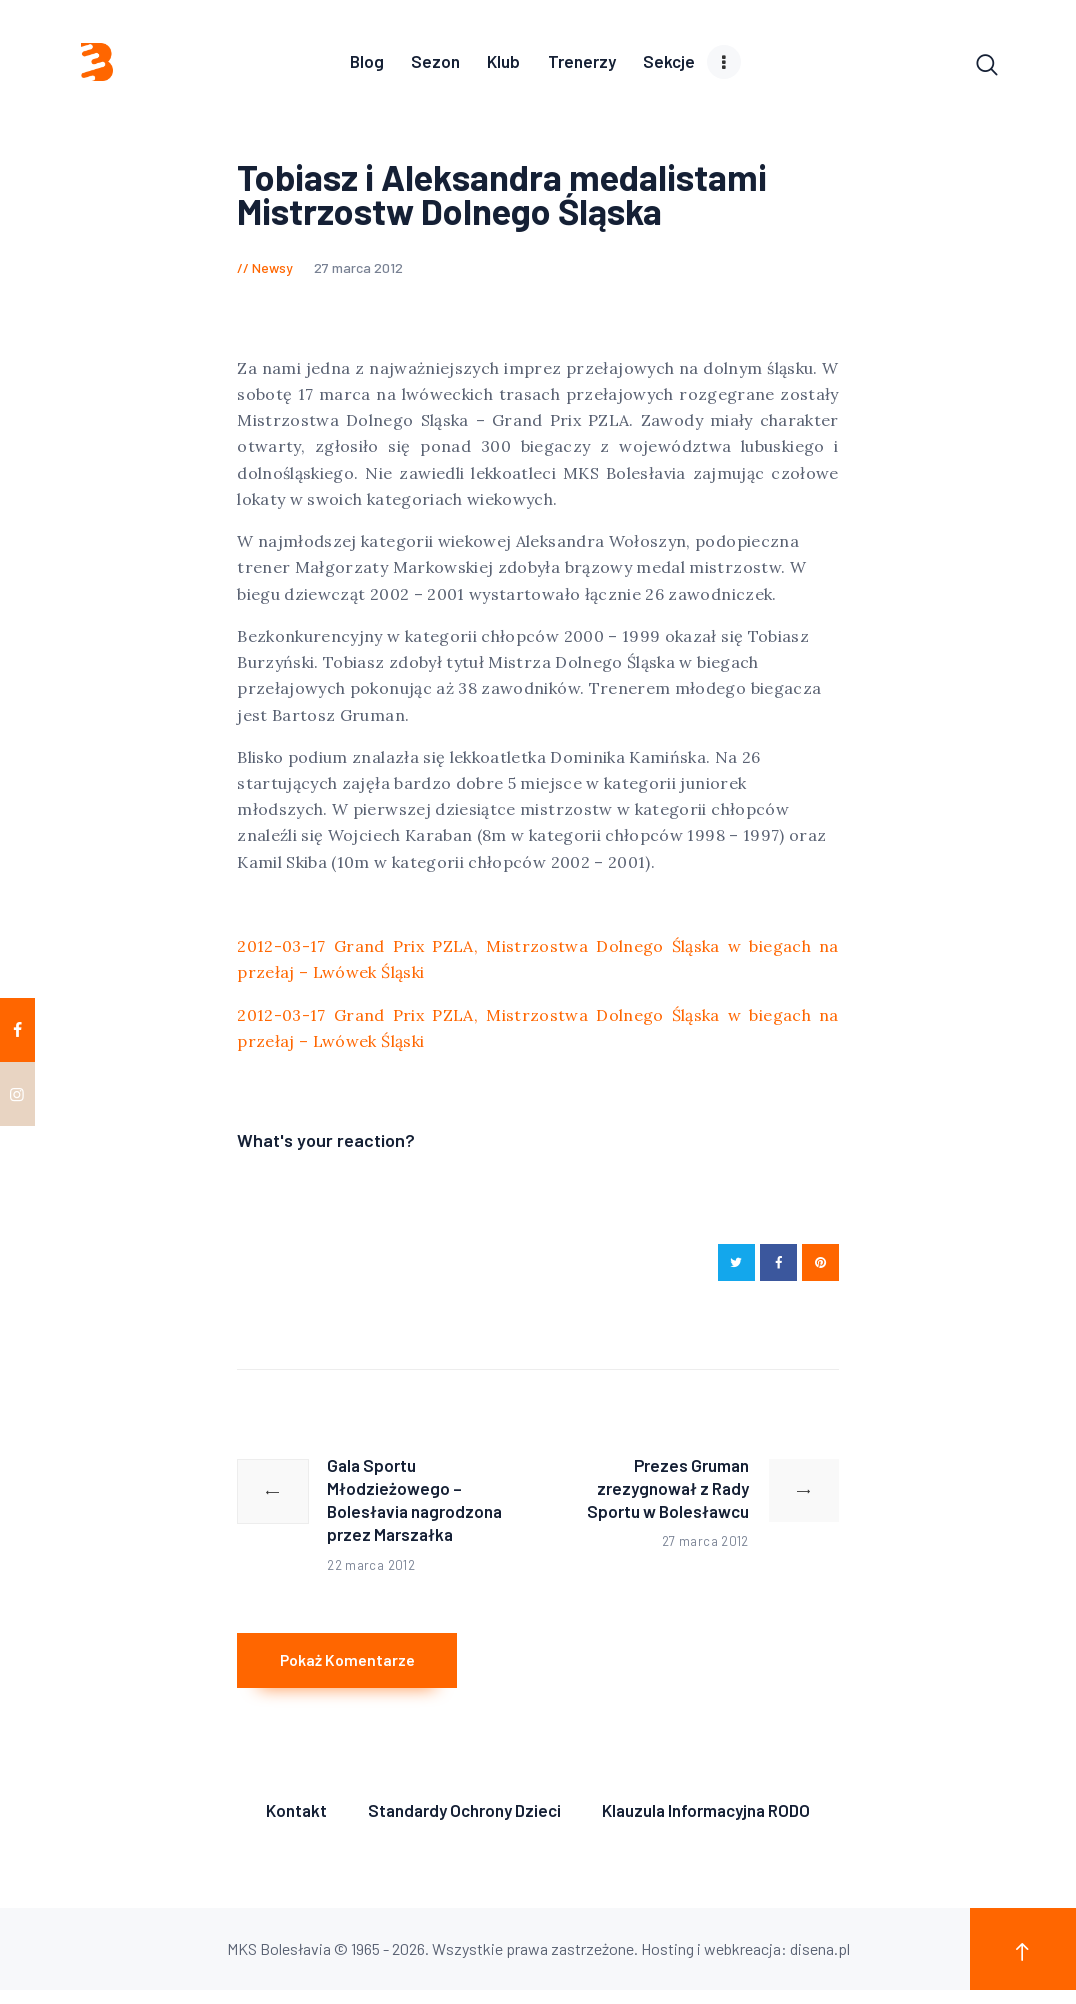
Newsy (272, 270)
